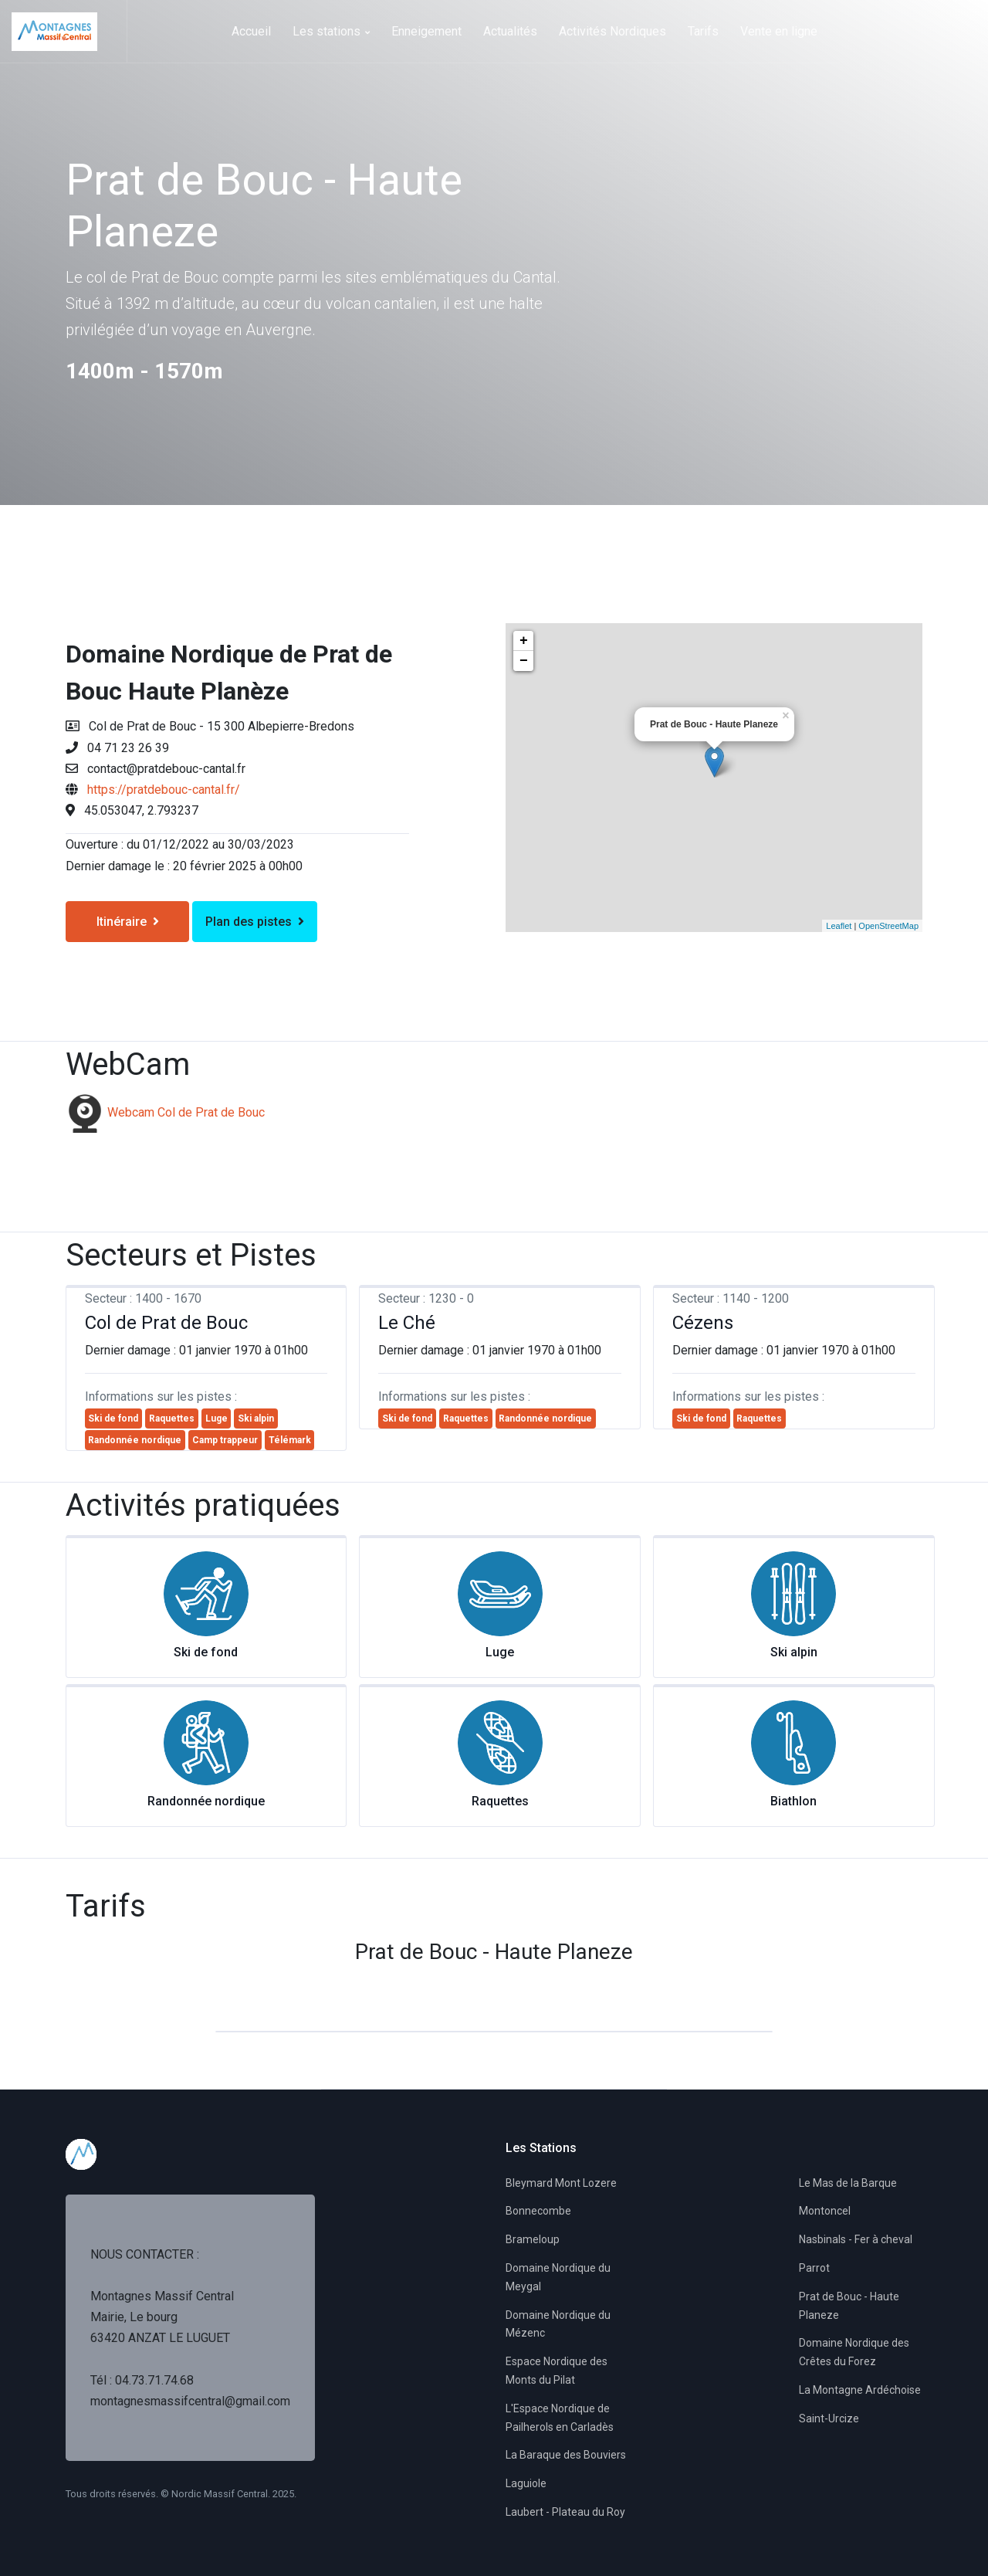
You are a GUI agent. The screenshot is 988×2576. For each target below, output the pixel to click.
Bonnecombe (538, 2211)
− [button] (523, 661)
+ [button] (523, 641)
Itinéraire (127, 921)
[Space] (69, 31)
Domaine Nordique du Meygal (558, 2277)
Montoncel (825, 2211)
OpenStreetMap (888, 925)
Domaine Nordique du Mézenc (558, 2324)
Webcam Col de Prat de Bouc (186, 1112)
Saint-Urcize (829, 2418)
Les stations (331, 31)
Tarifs (703, 31)
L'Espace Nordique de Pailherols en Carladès (560, 2417)
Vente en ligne (778, 31)
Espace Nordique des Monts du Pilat (556, 2370)
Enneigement (426, 31)
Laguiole (526, 2483)
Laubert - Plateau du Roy (565, 2512)
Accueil (251, 31)
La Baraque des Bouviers (566, 2455)
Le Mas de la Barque (848, 2183)
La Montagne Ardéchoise (860, 2390)
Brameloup (533, 2239)
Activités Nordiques (612, 31)
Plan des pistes (254, 921)
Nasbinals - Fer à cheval (855, 2239)
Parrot (814, 2268)
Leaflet (838, 925)
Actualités (510, 31)
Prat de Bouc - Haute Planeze (849, 2305)
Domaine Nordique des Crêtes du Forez (854, 2352)
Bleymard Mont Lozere (561, 2183)
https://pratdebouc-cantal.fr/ (163, 789)
